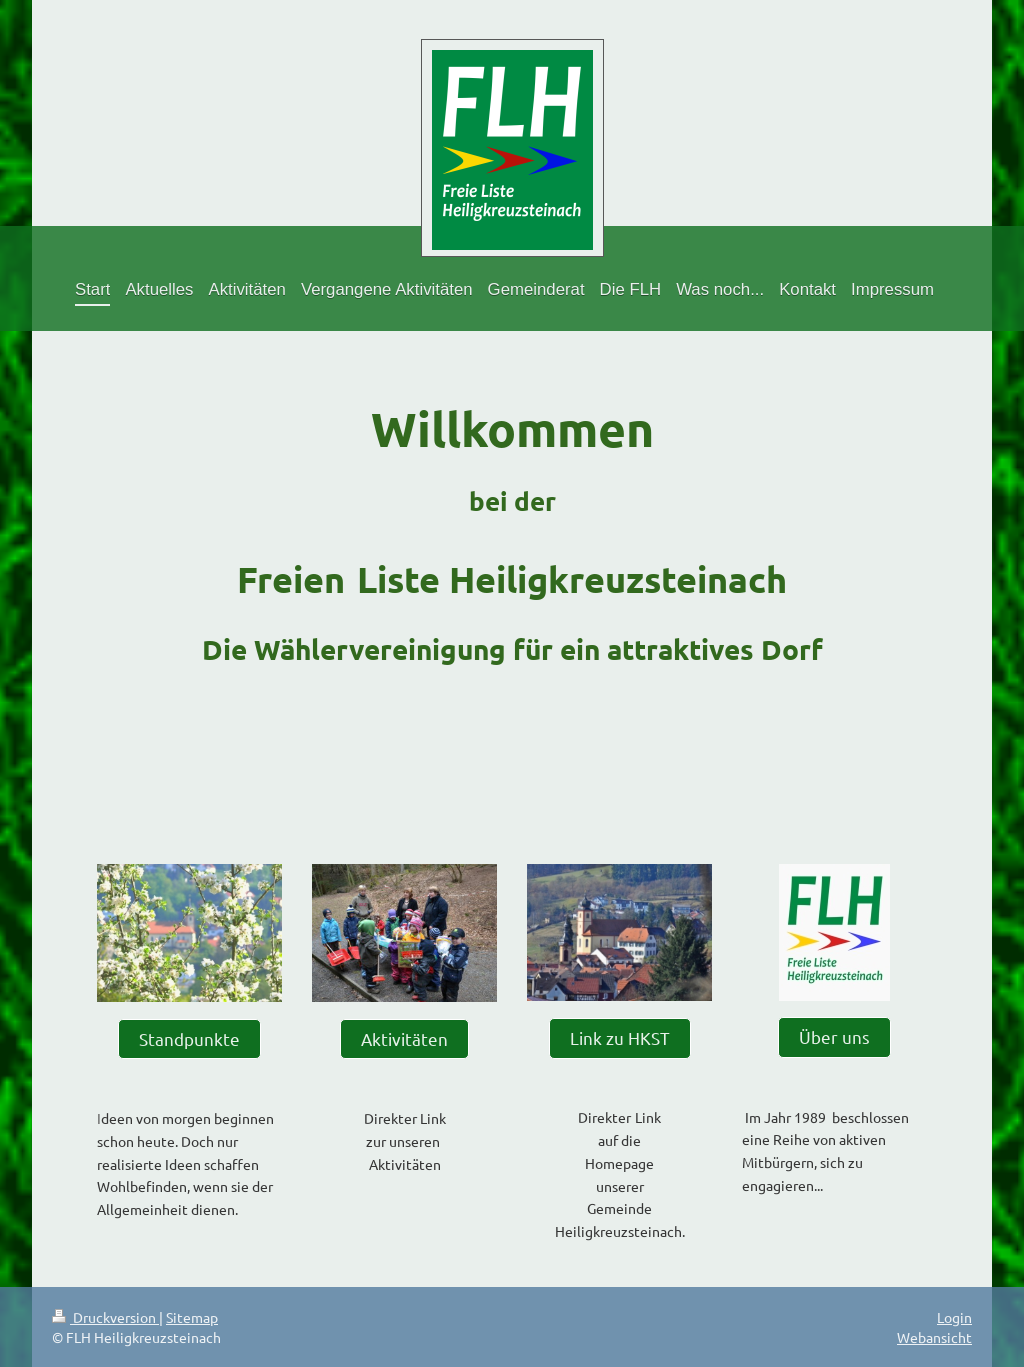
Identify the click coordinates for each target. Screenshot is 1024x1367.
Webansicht (934, 1337)
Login (954, 1317)
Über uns (834, 1036)
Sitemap (192, 1317)
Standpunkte (189, 1038)
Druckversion (105, 1317)
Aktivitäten (404, 1038)
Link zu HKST (620, 1037)
